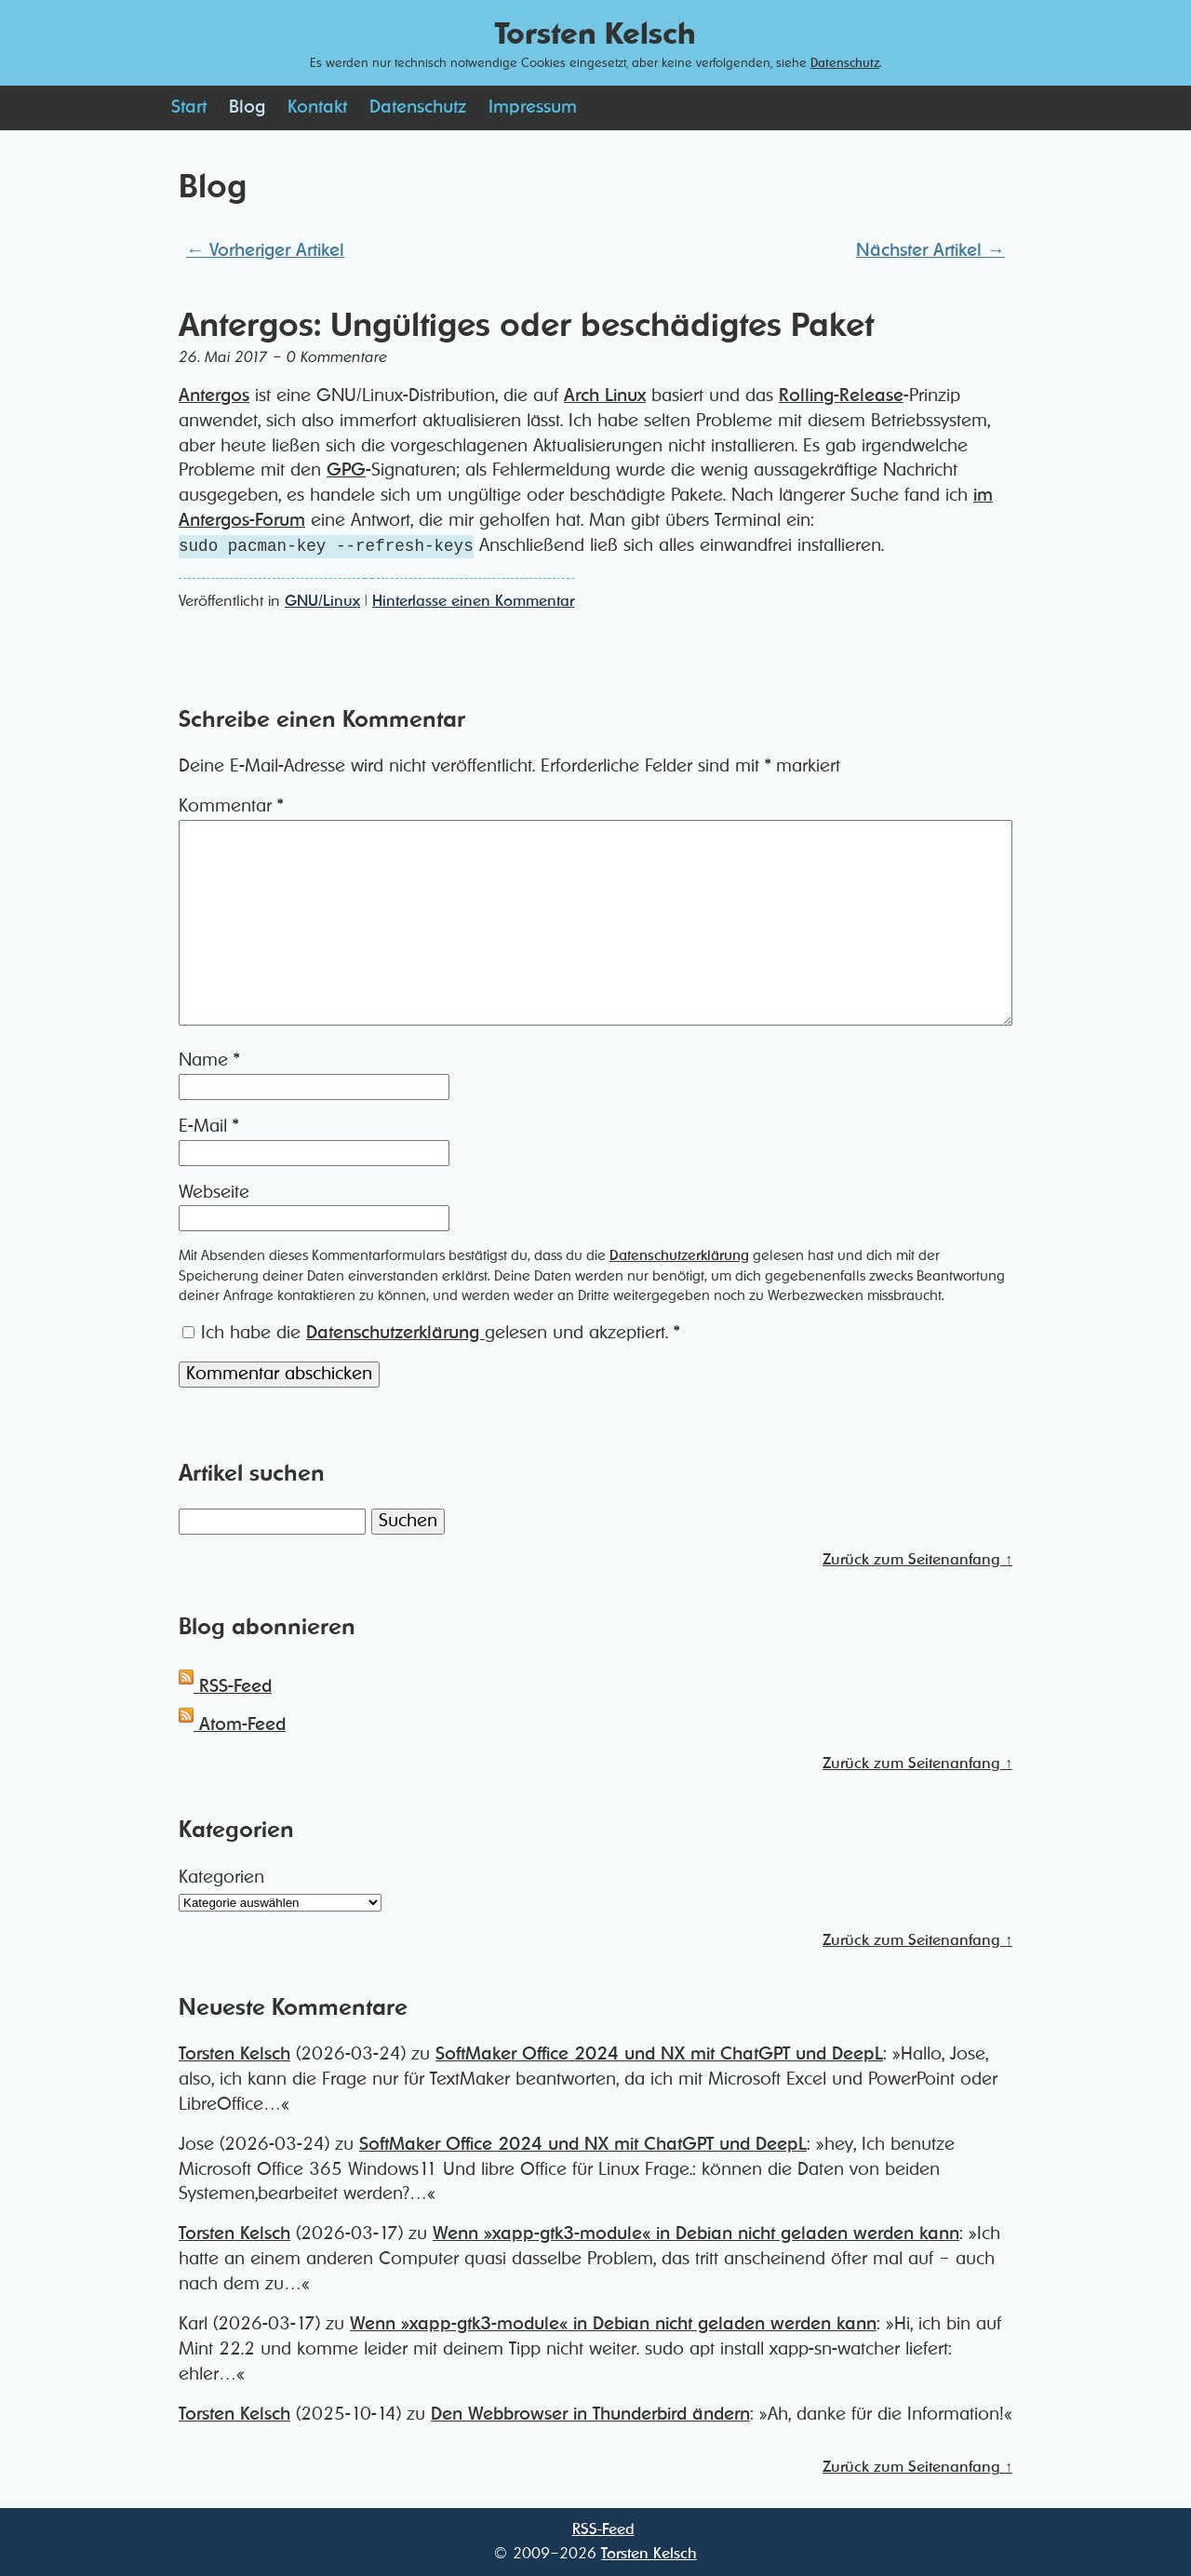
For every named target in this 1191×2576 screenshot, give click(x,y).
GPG (346, 470)
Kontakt (317, 107)
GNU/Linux (322, 601)
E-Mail (208, 1126)
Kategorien (221, 1877)
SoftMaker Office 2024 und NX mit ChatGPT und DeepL (659, 2054)
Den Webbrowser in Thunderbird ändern (590, 2414)
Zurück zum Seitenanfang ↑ (917, 1559)
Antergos (214, 396)
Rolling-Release (841, 396)
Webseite (214, 1192)
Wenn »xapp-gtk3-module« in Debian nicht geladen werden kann (696, 2234)
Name (209, 1060)
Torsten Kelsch (234, 2054)
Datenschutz (844, 64)
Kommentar (231, 806)
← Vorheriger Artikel (265, 251)
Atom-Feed (232, 1725)
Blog (247, 107)
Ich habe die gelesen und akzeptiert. (430, 1333)
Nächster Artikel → (930, 251)
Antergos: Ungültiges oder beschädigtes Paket (526, 326)
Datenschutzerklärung (679, 1256)
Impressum (532, 107)
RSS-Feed (225, 1687)
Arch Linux (605, 396)
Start (189, 107)
